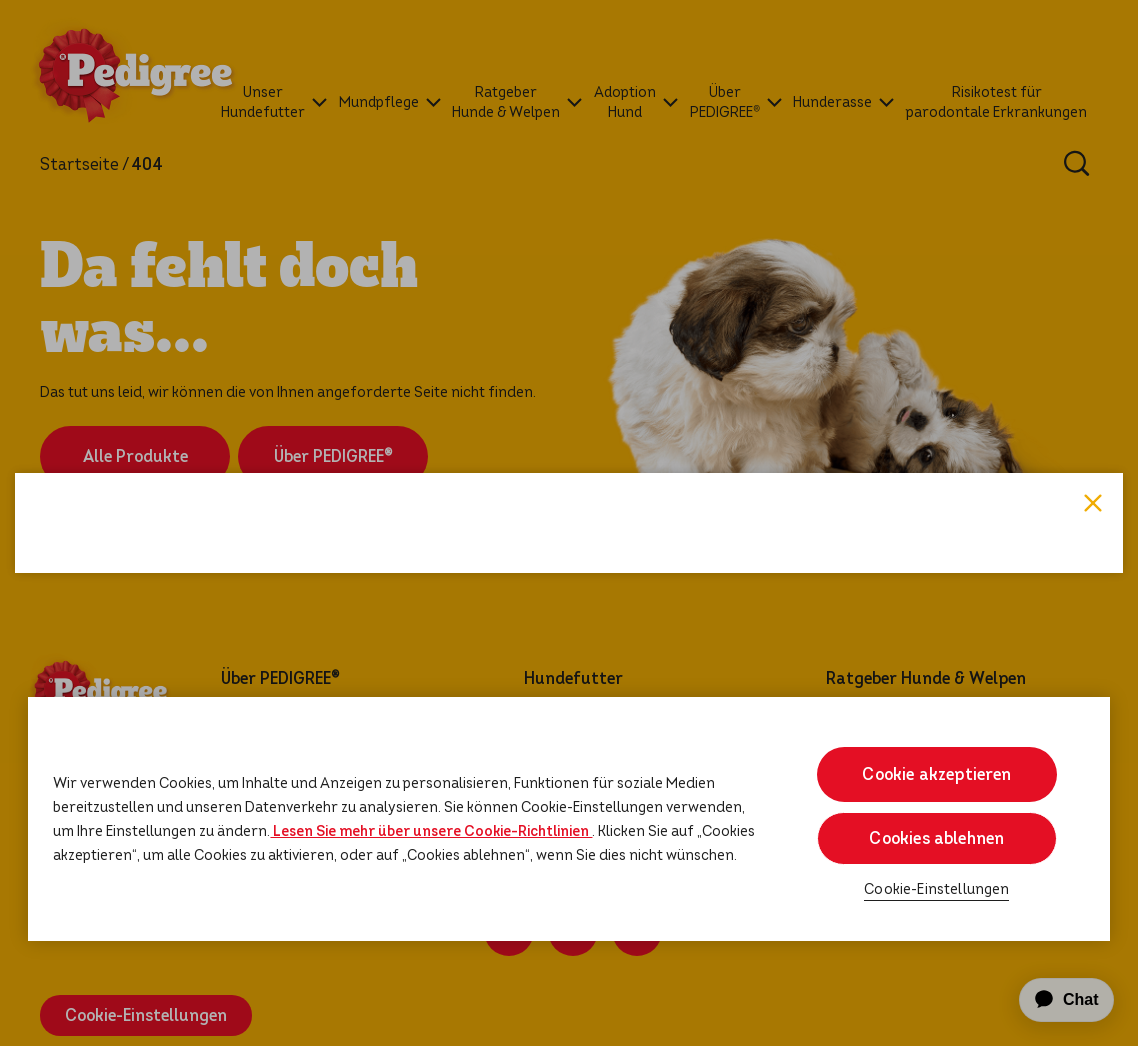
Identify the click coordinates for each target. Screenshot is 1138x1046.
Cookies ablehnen (936, 838)
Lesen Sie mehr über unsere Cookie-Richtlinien (431, 831)
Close (1093, 241)
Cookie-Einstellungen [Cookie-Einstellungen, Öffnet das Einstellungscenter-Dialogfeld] (936, 889)
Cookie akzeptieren (936, 774)
